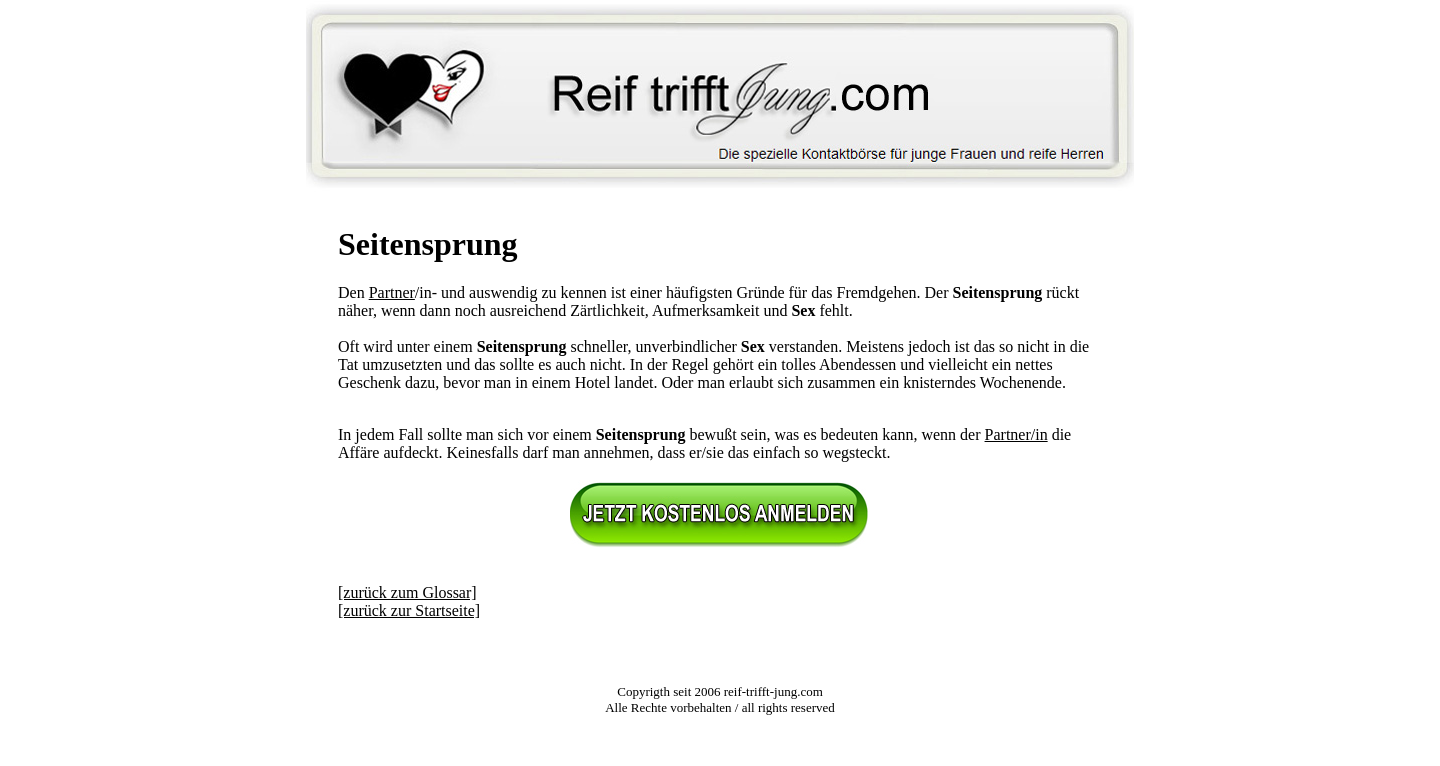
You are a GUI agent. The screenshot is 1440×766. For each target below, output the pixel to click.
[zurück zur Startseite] (409, 610)
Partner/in (1016, 434)
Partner (392, 292)
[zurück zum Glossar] (407, 592)
